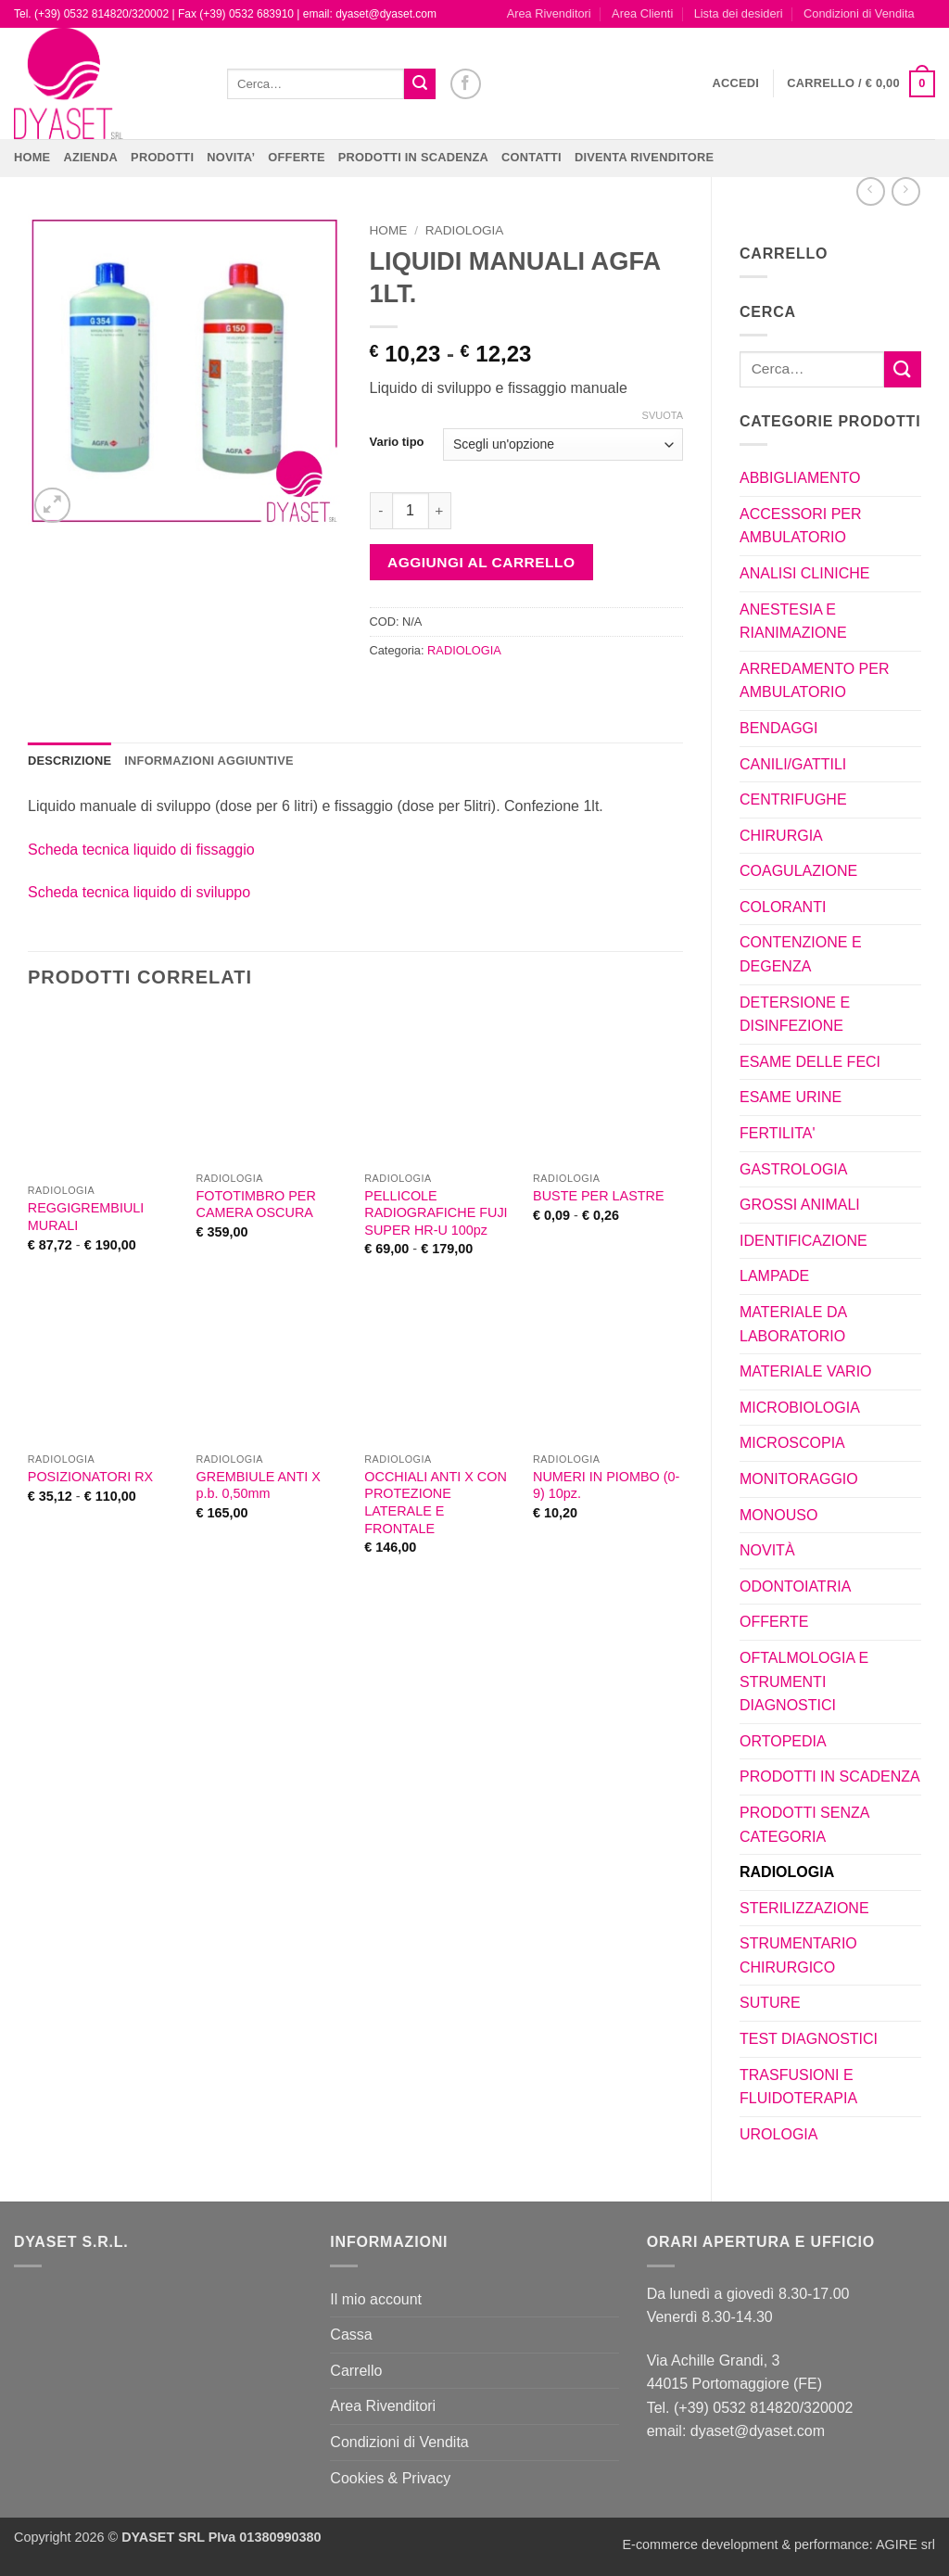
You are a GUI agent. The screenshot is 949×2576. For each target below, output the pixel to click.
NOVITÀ (767, 1550)
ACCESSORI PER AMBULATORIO (801, 526)
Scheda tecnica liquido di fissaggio (141, 849)
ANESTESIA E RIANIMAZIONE (793, 621)
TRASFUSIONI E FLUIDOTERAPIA (798, 2087)
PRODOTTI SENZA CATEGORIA (804, 1825)
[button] (736, 83)
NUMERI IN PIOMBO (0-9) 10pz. (606, 1485)
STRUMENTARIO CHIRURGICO (798, 1955)
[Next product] (870, 191)
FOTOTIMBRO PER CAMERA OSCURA (256, 1204)
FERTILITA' (778, 1133)
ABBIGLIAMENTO (800, 478)
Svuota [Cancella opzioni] (662, 415)
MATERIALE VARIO (806, 1371)
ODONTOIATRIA (795, 1586)
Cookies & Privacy (390, 2478)
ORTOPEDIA (783, 1741)
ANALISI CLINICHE (804, 573)
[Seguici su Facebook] (465, 84)
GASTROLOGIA (793, 1169)
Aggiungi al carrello (481, 562)
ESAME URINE (790, 1097)
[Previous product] (906, 191)
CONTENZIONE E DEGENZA (801, 954)
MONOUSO (778, 1515)
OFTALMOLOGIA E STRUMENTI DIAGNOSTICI (804, 1681)
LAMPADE (774, 1276)
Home (32, 157)
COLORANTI (783, 907)
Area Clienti (642, 13)
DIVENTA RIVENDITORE (644, 157)
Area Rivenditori (549, 13)
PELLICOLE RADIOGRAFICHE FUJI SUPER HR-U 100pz (435, 1212)
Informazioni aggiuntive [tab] (208, 761)
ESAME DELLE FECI (810, 1062)
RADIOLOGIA (787, 1872)
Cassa (351, 2334)
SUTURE (770, 2003)
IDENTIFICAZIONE (803, 1241)
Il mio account (376, 2299)
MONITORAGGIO (799, 1479)
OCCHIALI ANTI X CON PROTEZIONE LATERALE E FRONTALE (435, 1502)
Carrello (356, 2371)
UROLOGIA (778, 2134)
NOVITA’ (231, 157)
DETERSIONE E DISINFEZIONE (795, 1014)
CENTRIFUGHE (793, 799)
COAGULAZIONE (798, 871)
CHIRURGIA (781, 836)
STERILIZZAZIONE (804, 1908)
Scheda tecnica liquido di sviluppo (139, 892)
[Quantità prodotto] (410, 510)
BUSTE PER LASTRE (598, 1195)
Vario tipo (397, 442)
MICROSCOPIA (792, 1443)
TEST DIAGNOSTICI (809, 2039)
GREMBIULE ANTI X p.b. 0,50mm (258, 1485)
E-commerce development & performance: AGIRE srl (778, 2544)
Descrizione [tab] (69, 761)
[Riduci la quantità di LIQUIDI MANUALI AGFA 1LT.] (381, 510)
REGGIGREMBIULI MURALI (86, 1216)
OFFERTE (296, 157)
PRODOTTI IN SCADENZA (413, 157)
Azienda (90, 157)
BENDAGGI (778, 728)
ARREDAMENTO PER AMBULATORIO (815, 681)
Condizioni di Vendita (859, 13)
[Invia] (420, 84)
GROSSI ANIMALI (800, 1204)
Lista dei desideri (738, 13)
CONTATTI (531, 157)
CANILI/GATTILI (793, 764)
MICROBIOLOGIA (800, 1407)
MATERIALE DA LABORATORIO (793, 1324)
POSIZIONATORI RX (90, 1476)
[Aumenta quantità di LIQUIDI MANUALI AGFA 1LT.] (440, 510)
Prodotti (162, 157)
